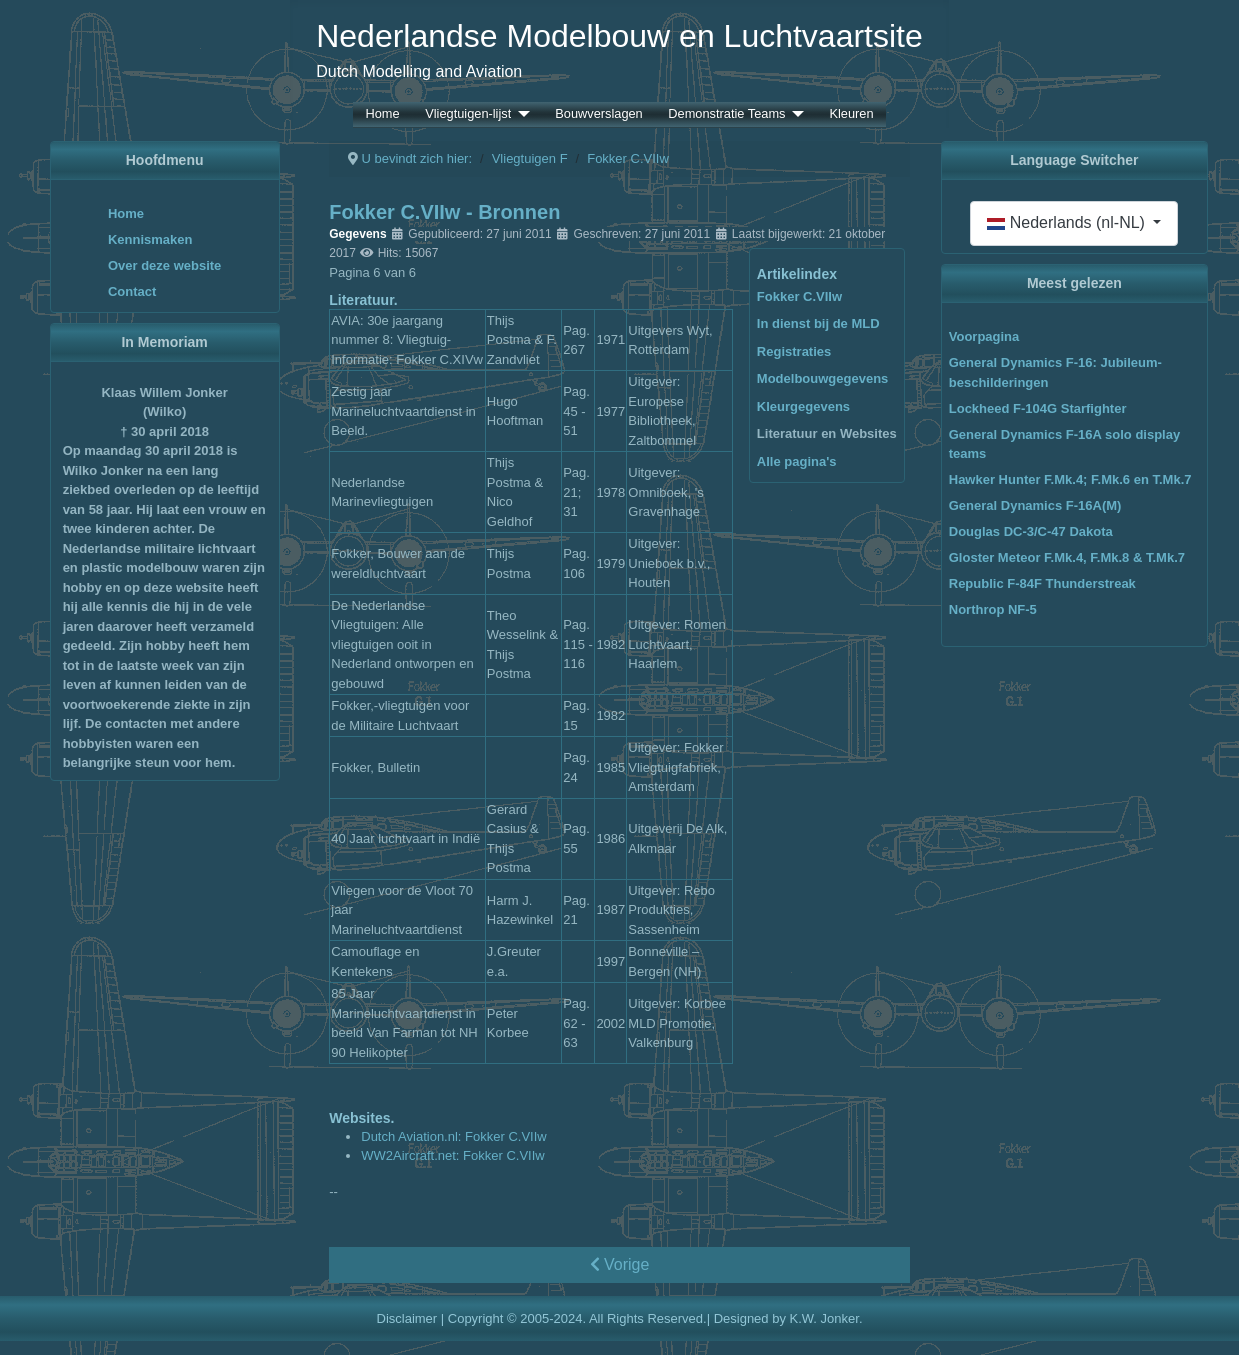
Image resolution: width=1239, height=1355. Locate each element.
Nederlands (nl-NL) (1068, 222)
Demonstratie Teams (726, 114)
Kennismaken (150, 239)
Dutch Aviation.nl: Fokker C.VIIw (453, 1136)
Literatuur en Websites (827, 433)
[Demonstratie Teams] (794, 114)
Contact (132, 291)
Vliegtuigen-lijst (468, 114)
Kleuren (851, 114)
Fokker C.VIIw (799, 296)
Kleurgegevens (803, 406)
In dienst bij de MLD (818, 323)
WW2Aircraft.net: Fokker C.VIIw (452, 1155)
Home (382, 114)
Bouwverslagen (599, 114)
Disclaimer (407, 1318)
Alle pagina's (797, 461)
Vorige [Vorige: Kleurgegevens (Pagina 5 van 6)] (620, 1264)
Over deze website (164, 265)
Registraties (794, 351)
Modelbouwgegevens (822, 378)
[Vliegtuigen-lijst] (520, 114)
